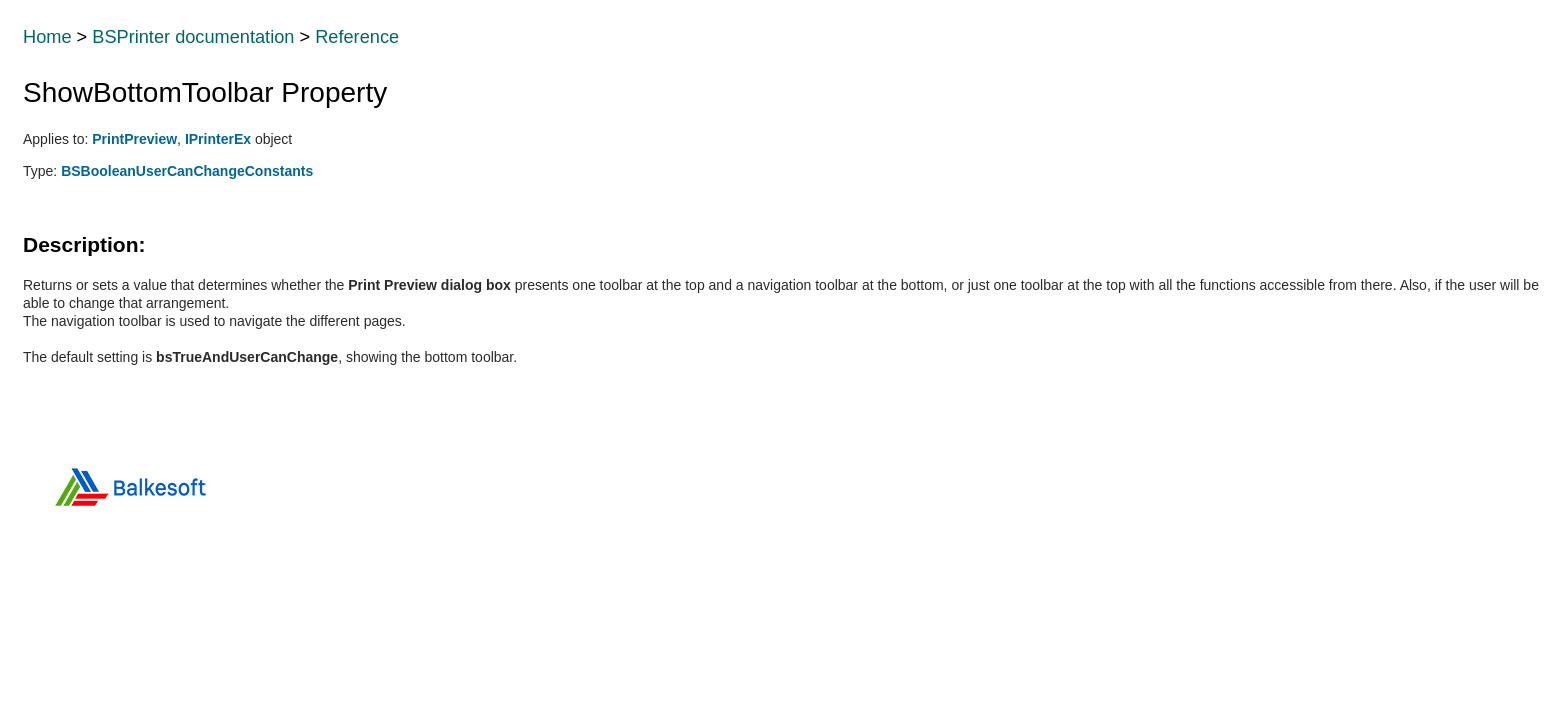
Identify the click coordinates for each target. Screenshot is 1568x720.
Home (47, 37)
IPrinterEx (218, 139)
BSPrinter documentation (193, 37)
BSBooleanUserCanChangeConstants (187, 171)
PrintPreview (134, 139)
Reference (357, 37)
